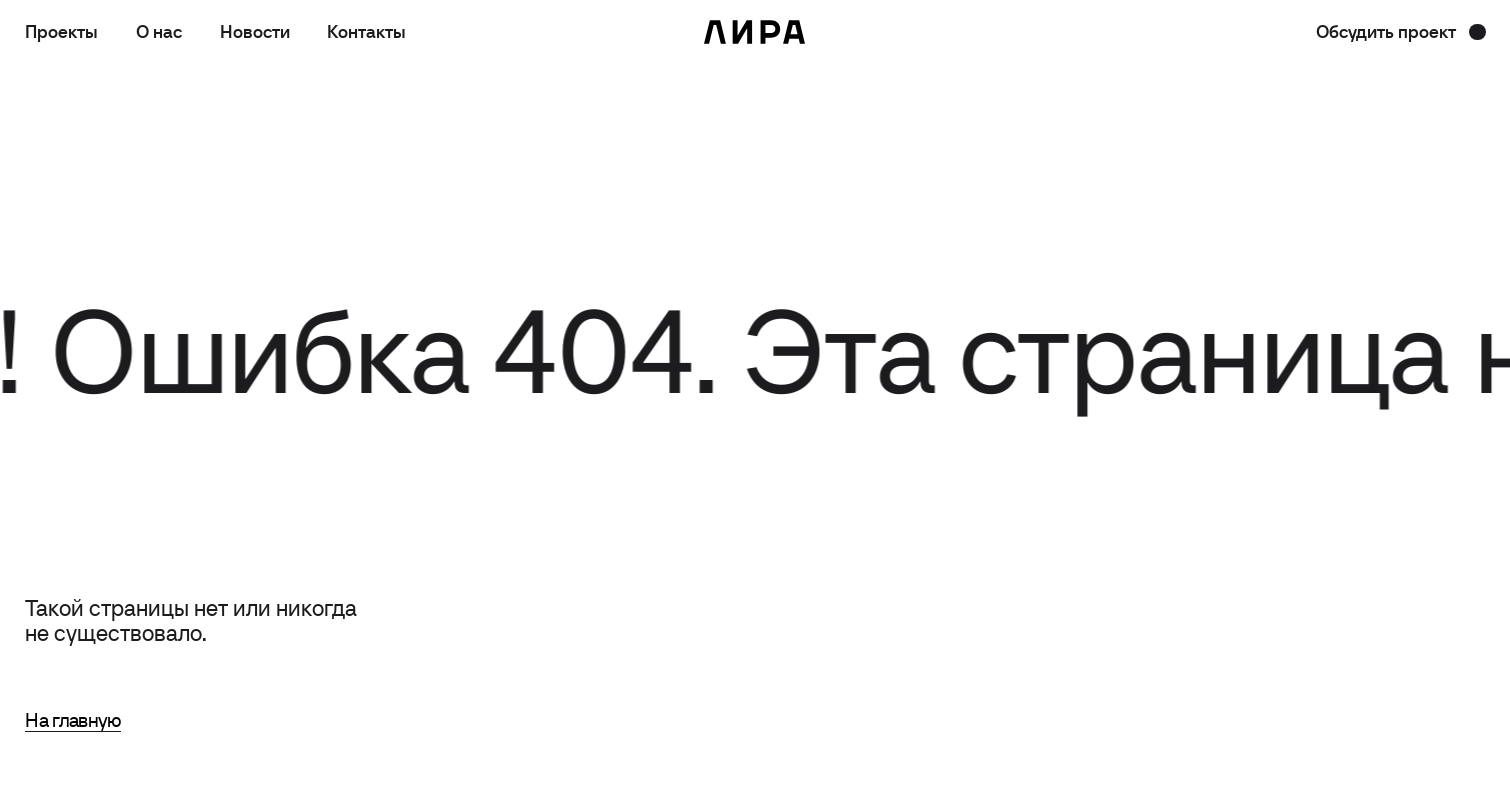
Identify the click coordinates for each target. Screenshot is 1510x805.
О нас (159, 32)
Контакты (366, 32)
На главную (73, 720)
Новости (255, 32)
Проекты (61, 32)
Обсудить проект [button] (1386, 32)
